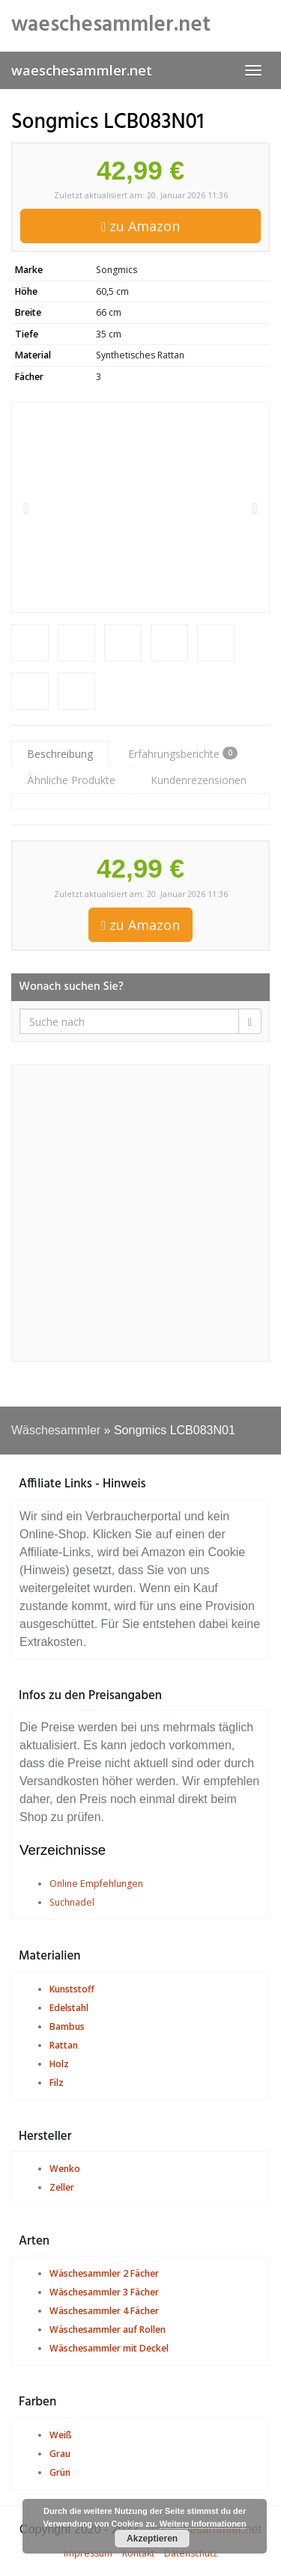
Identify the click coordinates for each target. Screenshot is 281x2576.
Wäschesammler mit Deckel (109, 2348)
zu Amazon (141, 226)
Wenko (64, 2168)
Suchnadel (71, 1902)
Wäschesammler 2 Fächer (104, 2273)
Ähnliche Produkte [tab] (71, 780)
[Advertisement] (140, 1213)
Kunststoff (71, 1989)
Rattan (63, 2045)
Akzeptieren (152, 2538)
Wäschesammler (55, 1430)
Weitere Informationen (203, 2523)
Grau (59, 2453)
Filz (56, 2082)
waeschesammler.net (81, 70)
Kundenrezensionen (199, 780)
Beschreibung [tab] (60, 754)
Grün (59, 2472)
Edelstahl (68, 2007)
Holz (59, 2064)
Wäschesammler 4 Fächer (104, 2310)
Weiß (60, 2435)
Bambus (67, 2026)
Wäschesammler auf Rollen (107, 2329)
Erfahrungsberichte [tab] (183, 754)
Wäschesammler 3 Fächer (104, 2292)
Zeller (61, 2187)
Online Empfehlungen (96, 1883)
